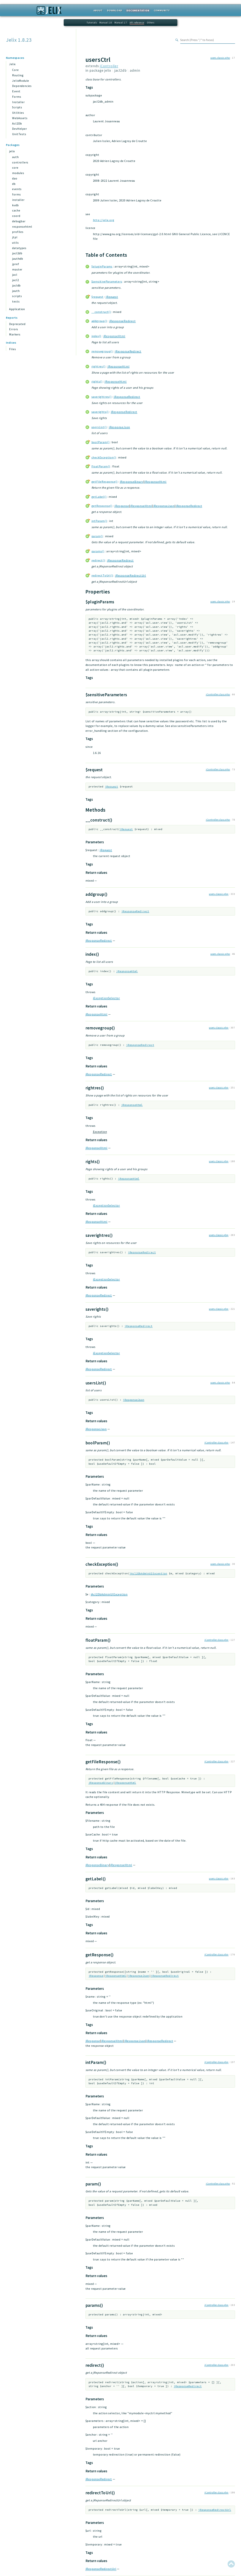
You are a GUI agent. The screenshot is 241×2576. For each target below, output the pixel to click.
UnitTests (19, 134)
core (15, 167)
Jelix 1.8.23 (19, 40)
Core (15, 70)
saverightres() (101, 397)
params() (97, 551)
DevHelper (19, 128)
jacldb (16, 285)
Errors (13, 329)
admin (135, 70)
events (17, 189)
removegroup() (102, 351)
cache (16, 210)
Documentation (137, 10)
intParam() (99, 521)
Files (12, 349)
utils (15, 242)
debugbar (18, 221)
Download (114, 10)
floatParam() (100, 466)
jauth (16, 291)
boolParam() (100, 442)
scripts (17, 296)
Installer (18, 102)
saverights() (100, 412)
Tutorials (92, 22)
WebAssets (19, 118)
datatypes (19, 248)
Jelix (12, 64)
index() (96, 336)
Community (162, 10)
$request (97, 297)
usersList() (99, 427)
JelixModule (20, 80)
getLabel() (99, 497)
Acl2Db (17, 123)
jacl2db (17, 253)
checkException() (103, 457)
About (98, 10)
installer (18, 200)
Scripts (17, 107)
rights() (96, 381)
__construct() (101, 312)
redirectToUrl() (102, 575)
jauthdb (17, 258)
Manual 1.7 (121, 22)
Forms (16, 96)
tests (16, 301)
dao (14, 178)
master (17, 269)
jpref (15, 264)
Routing (18, 75)
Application (17, 309)
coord (16, 216)
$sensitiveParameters (106, 281)
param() (97, 536)
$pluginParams (101, 266)
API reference (137, 22)
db (14, 184)
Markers (14, 334)
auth (15, 157)
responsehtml (22, 226)
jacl (14, 274)
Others (150, 22)
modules (18, 173)
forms (16, 194)
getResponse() (101, 506)
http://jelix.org (103, 220)
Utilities (18, 112)
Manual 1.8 (105, 22)
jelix (12, 151)
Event (16, 91)
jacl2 (15, 280)
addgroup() (99, 321)
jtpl (14, 237)
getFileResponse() (104, 481)
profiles (17, 232)
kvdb (15, 205)
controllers (20, 162)
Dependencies (22, 86)
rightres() (98, 366)
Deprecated (17, 324)
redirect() (98, 560)
